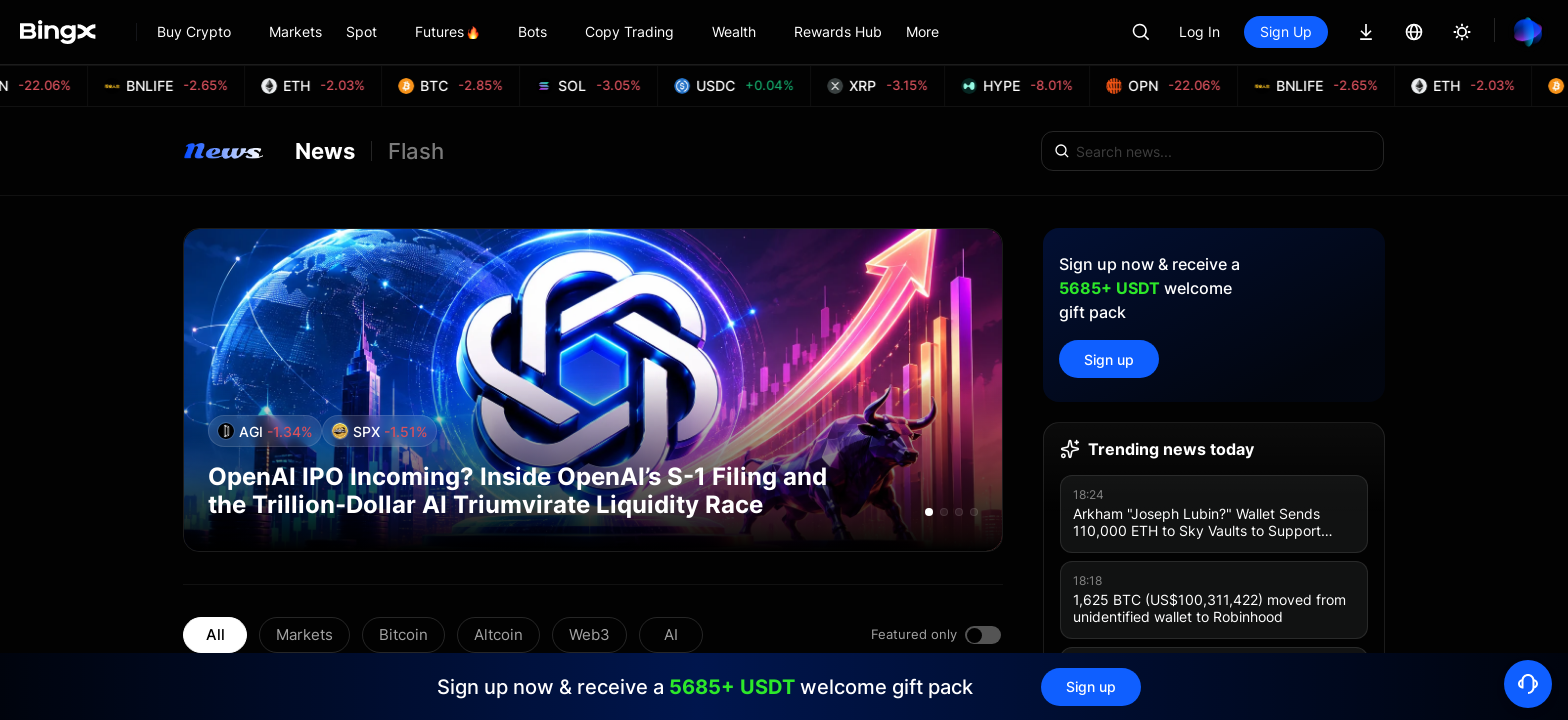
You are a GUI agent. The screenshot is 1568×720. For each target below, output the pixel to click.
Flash (416, 151)
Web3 (589, 634)
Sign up (1109, 359)
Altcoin (498, 634)
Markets (304, 634)
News (325, 151)
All (215, 634)
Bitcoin (403, 634)
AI (671, 634)
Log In (1199, 31)
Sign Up (1286, 31)
